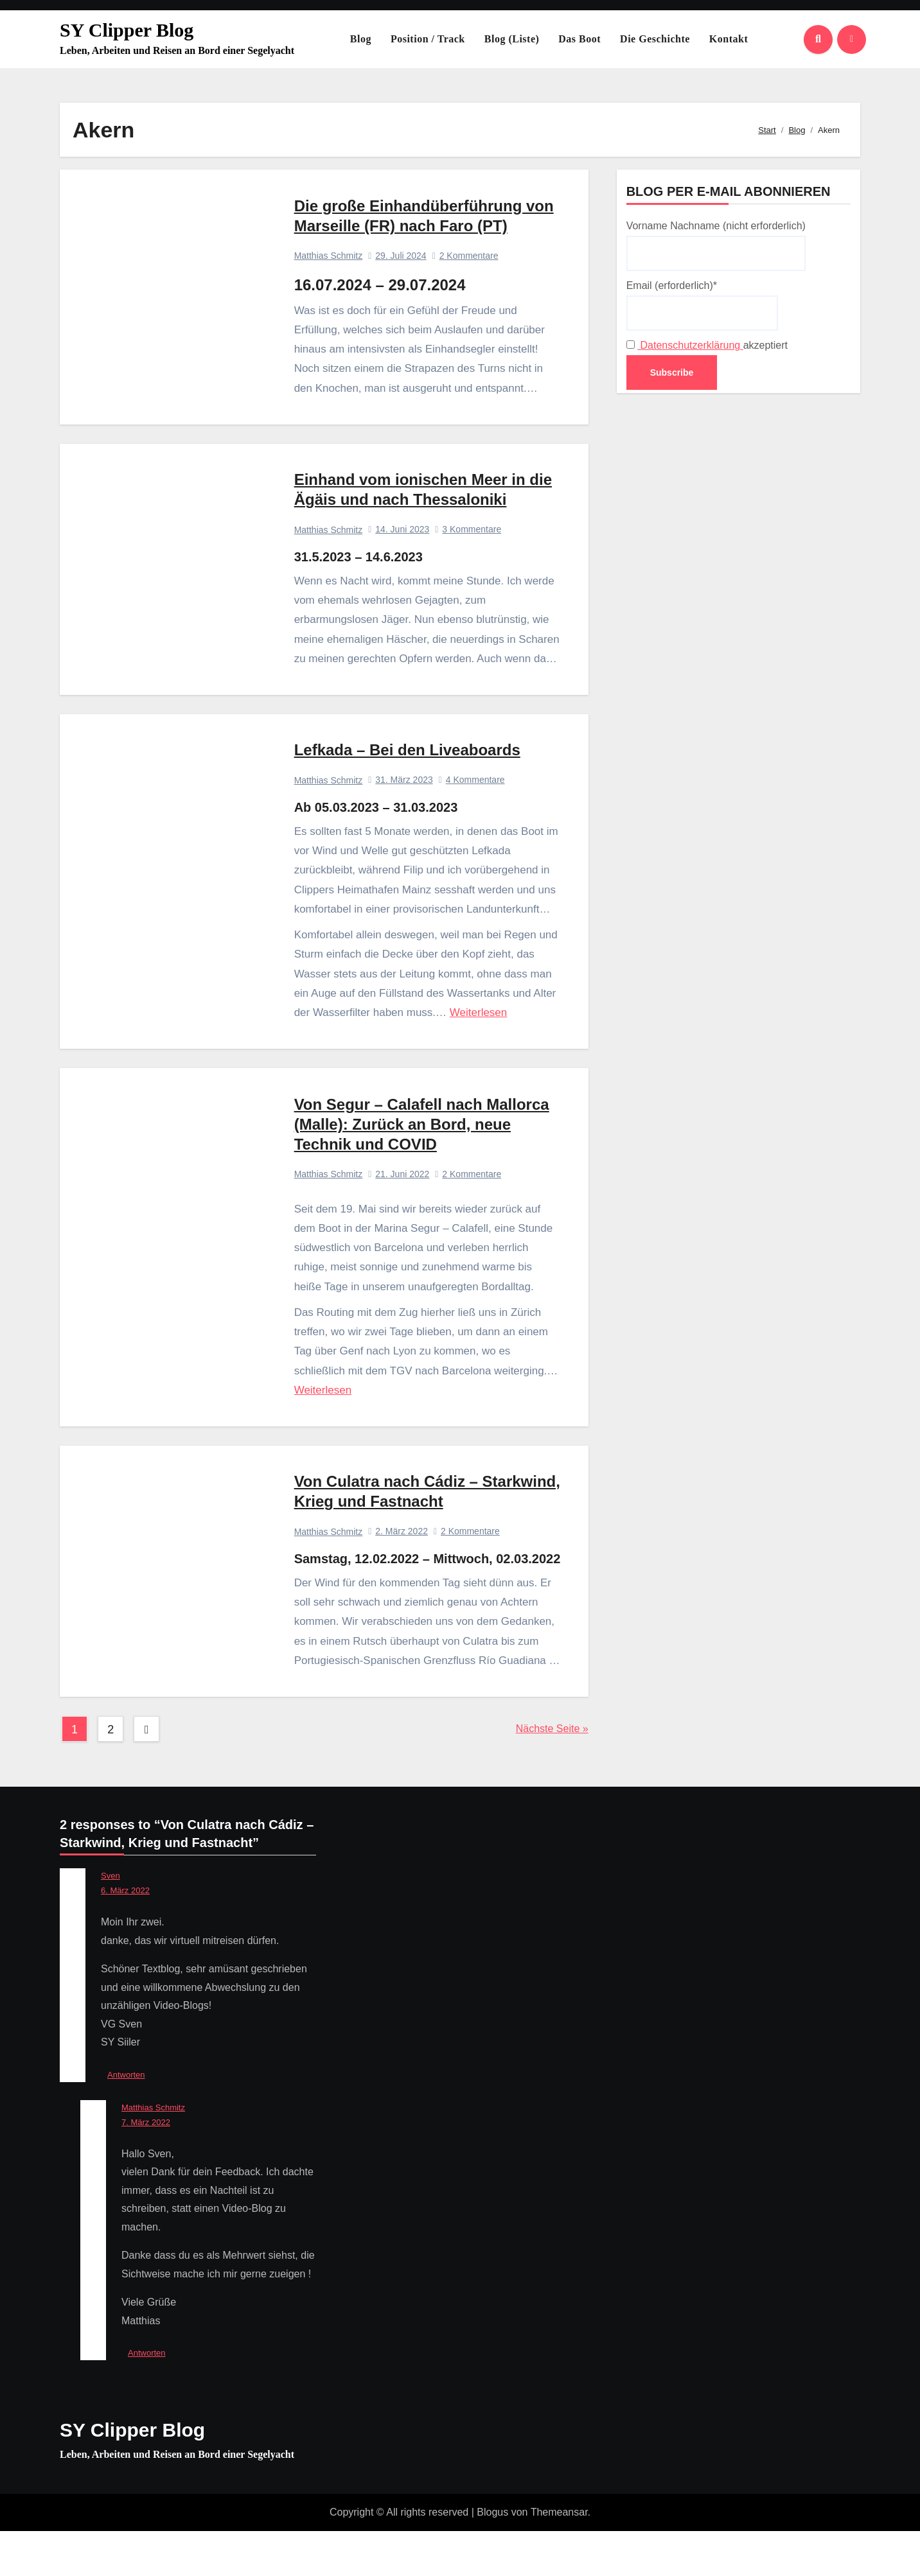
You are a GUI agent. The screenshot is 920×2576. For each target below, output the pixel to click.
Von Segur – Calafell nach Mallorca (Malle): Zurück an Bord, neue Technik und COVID (422, 1144)
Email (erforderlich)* (702, 305)
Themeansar (559, 2557)
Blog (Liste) (512, 38)
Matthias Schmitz (329, 259)
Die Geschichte (655, 38)
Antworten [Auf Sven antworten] (126, 2120)
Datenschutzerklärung (690, 345)
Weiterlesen (479, 1027)
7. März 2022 (145, 2167)
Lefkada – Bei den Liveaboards (408, 764)
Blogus (492, 2557)
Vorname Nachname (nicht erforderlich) (716, 245)
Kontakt (728, 38)
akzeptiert (707, 345)
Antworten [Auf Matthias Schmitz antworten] (147, 2398)
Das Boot (579, 38)
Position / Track (428, 38)
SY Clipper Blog (126, 29)
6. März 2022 (125, 1935)
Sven (110, 1920)
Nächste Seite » (552, 1773)
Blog (360, 38)
